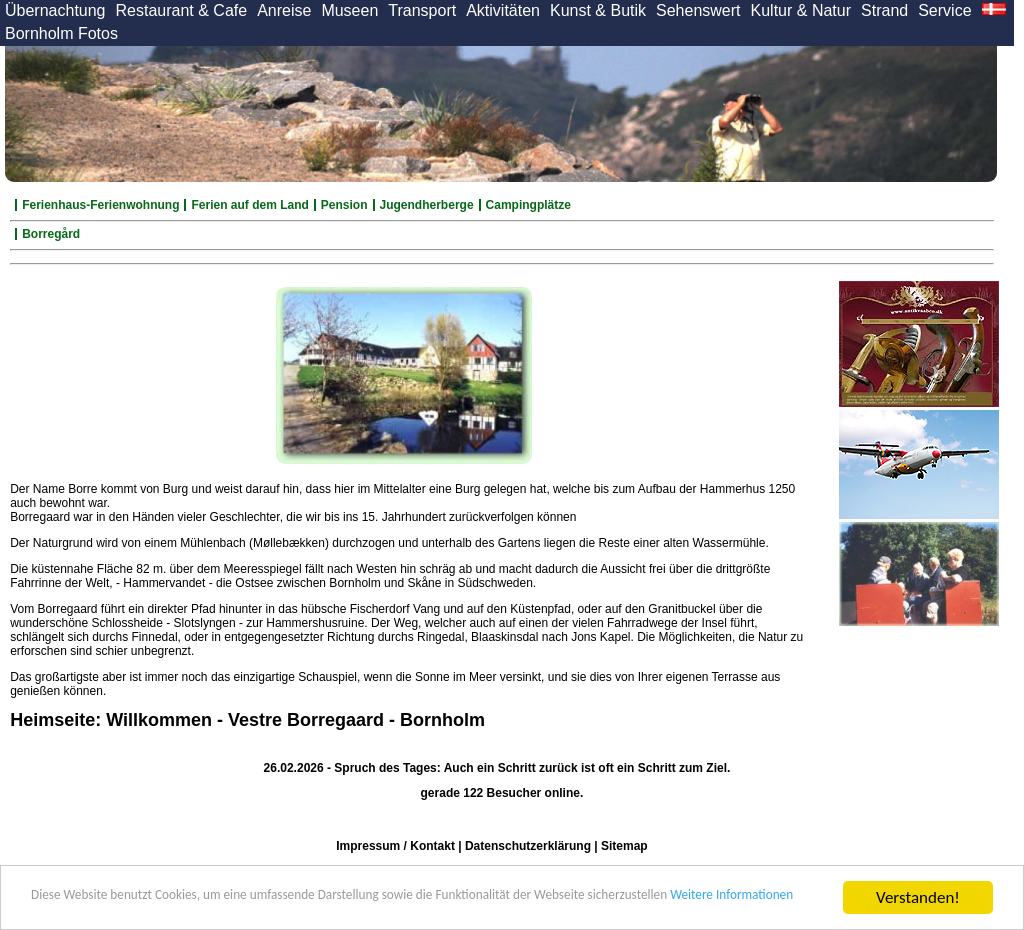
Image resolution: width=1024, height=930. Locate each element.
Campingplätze (528, 205)
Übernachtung (55, 10)
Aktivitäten (503, 10)
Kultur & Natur (801, 10)
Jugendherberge (427, 205)
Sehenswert (698, 10)
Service (944, 10)
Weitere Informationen (216, 906)
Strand (884, 10)
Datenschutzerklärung (528, 846)
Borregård (51, 234)
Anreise (284, 10)
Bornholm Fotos (61, 33)
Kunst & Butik (598, 10)
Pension (344, 205)
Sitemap (624, 846)
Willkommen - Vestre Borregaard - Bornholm (295, 720)
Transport (422, 10)
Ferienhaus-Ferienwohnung (100, 205)
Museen (349, 10)
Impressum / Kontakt (395, 846)
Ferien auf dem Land (249, 205)
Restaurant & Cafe (182, 10)
